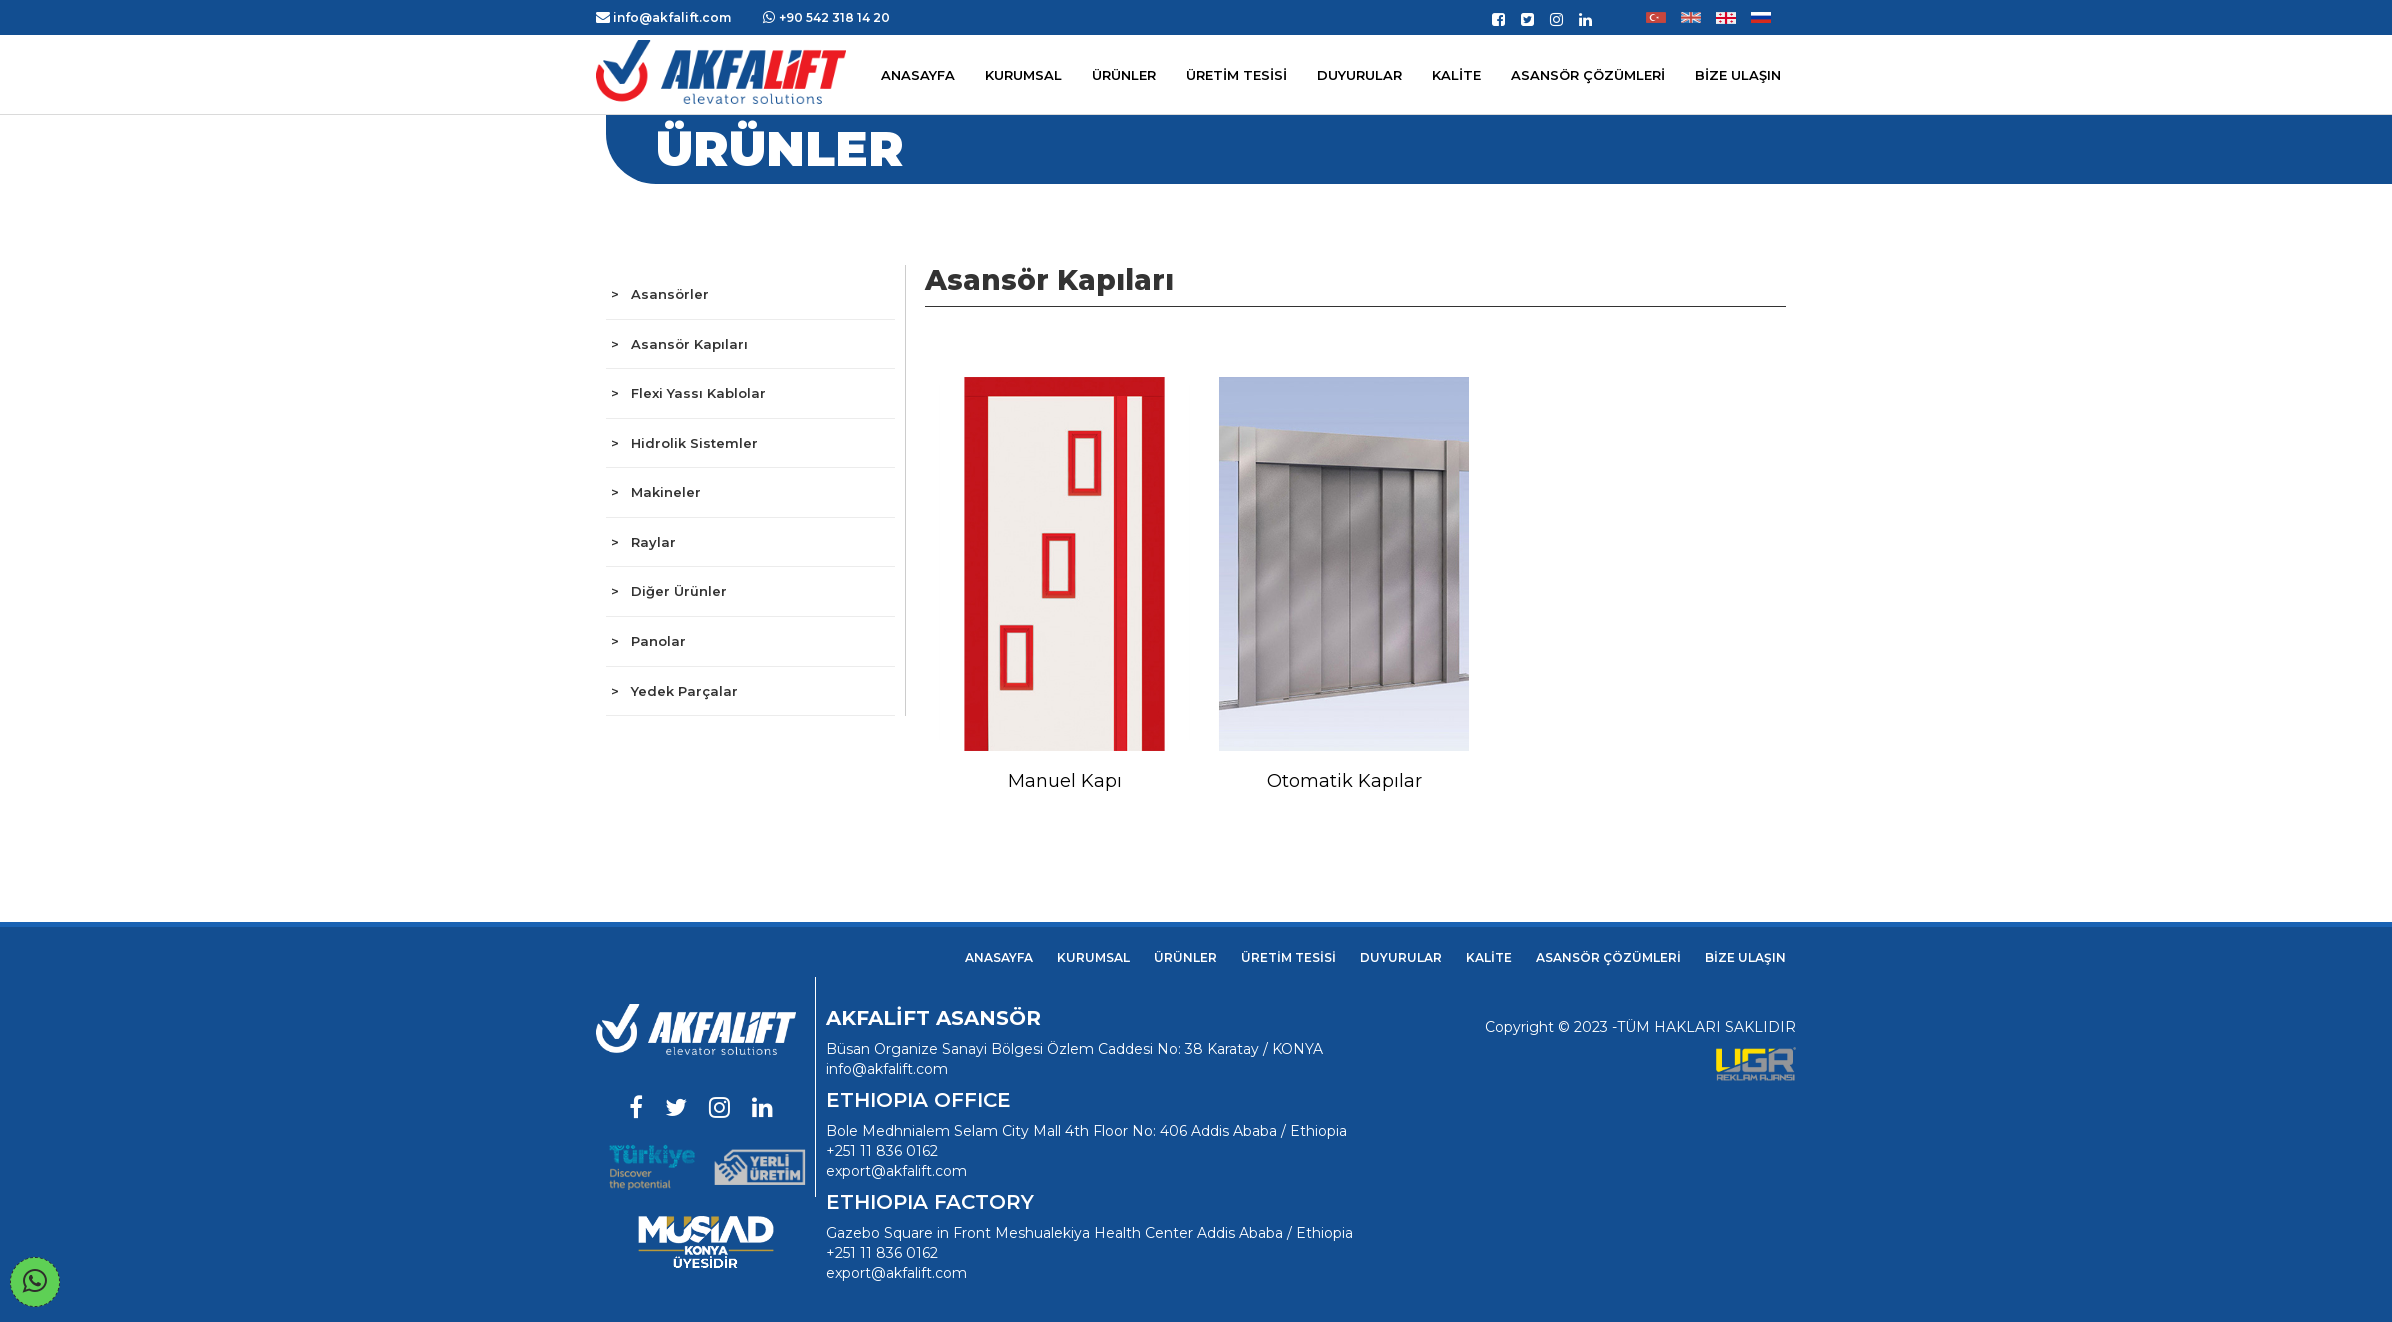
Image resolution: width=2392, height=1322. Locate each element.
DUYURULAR (1401, 957)
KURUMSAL (1023, 75)
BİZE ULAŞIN (1745, 957)
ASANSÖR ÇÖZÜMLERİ (1588, 75)
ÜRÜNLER (1185, 957)
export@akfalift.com (896, 1171)
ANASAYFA (999, 957)
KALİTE (1489, 957)
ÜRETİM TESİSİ (1288, 957)
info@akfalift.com (887, 1069)
